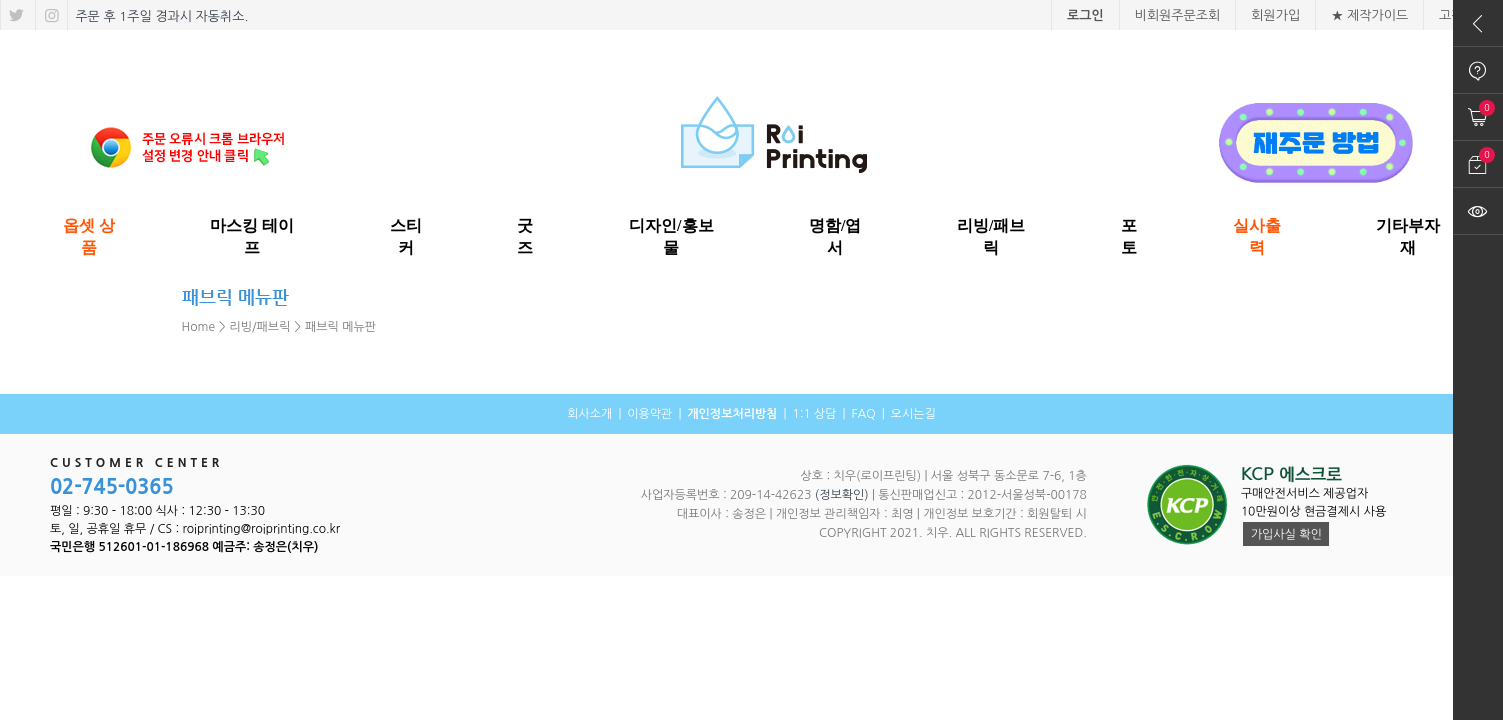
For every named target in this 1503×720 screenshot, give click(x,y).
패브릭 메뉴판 (340, 327)
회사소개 (589, 414)
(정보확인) (842, 495)
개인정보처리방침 (732, 414)
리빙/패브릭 (260, 327)
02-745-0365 (112, 487)
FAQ (863, 414)
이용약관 (649, 414)
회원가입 (1275, 15)
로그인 (1085, 15)
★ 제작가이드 (1369, 15)
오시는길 (913, 414)
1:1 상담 (814, 414)
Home (198, 327)
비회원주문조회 (1178, 15)
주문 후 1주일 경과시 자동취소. (160, 16)
